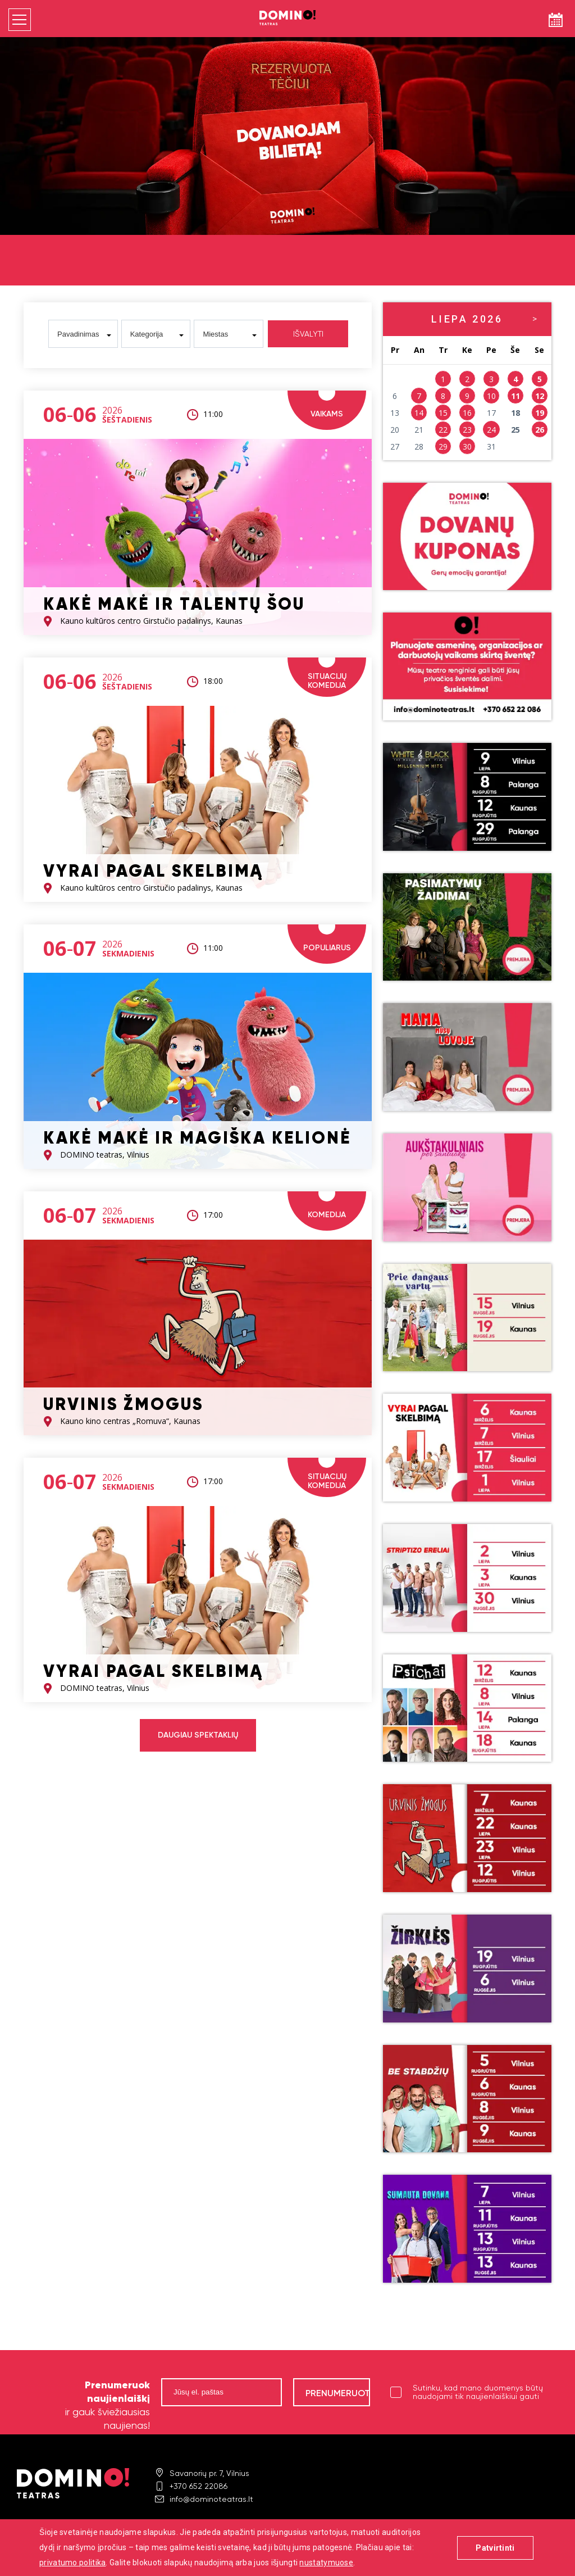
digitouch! (542, 2547)
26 (539, 429)
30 (467, 446)
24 (491, 429)
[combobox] (83, 334)
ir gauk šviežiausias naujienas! (107, 2405)
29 (443, 446)
